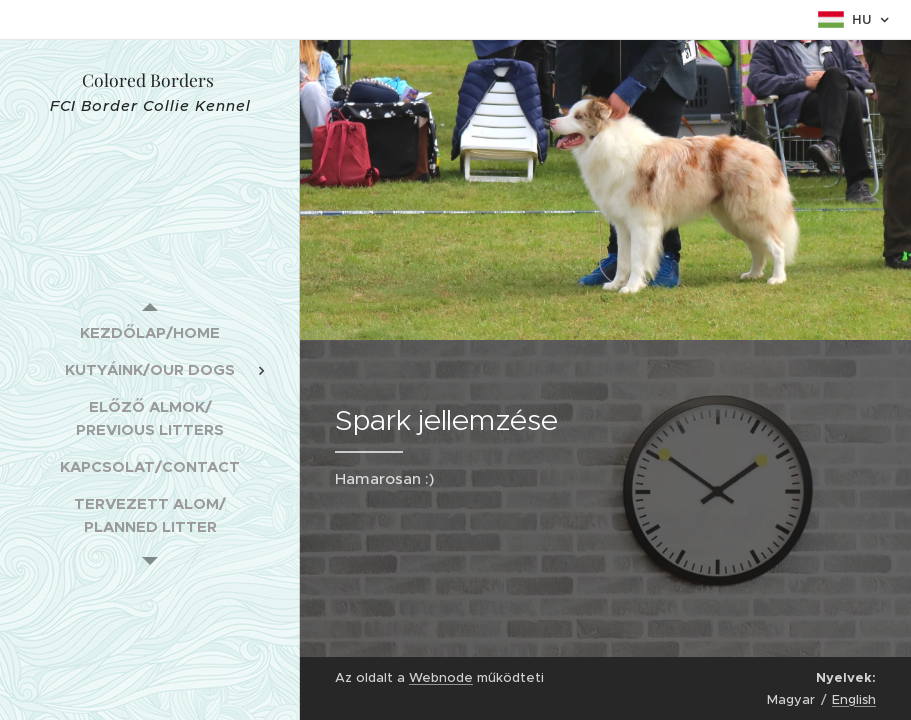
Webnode (441, 677)
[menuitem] (150, 332)
